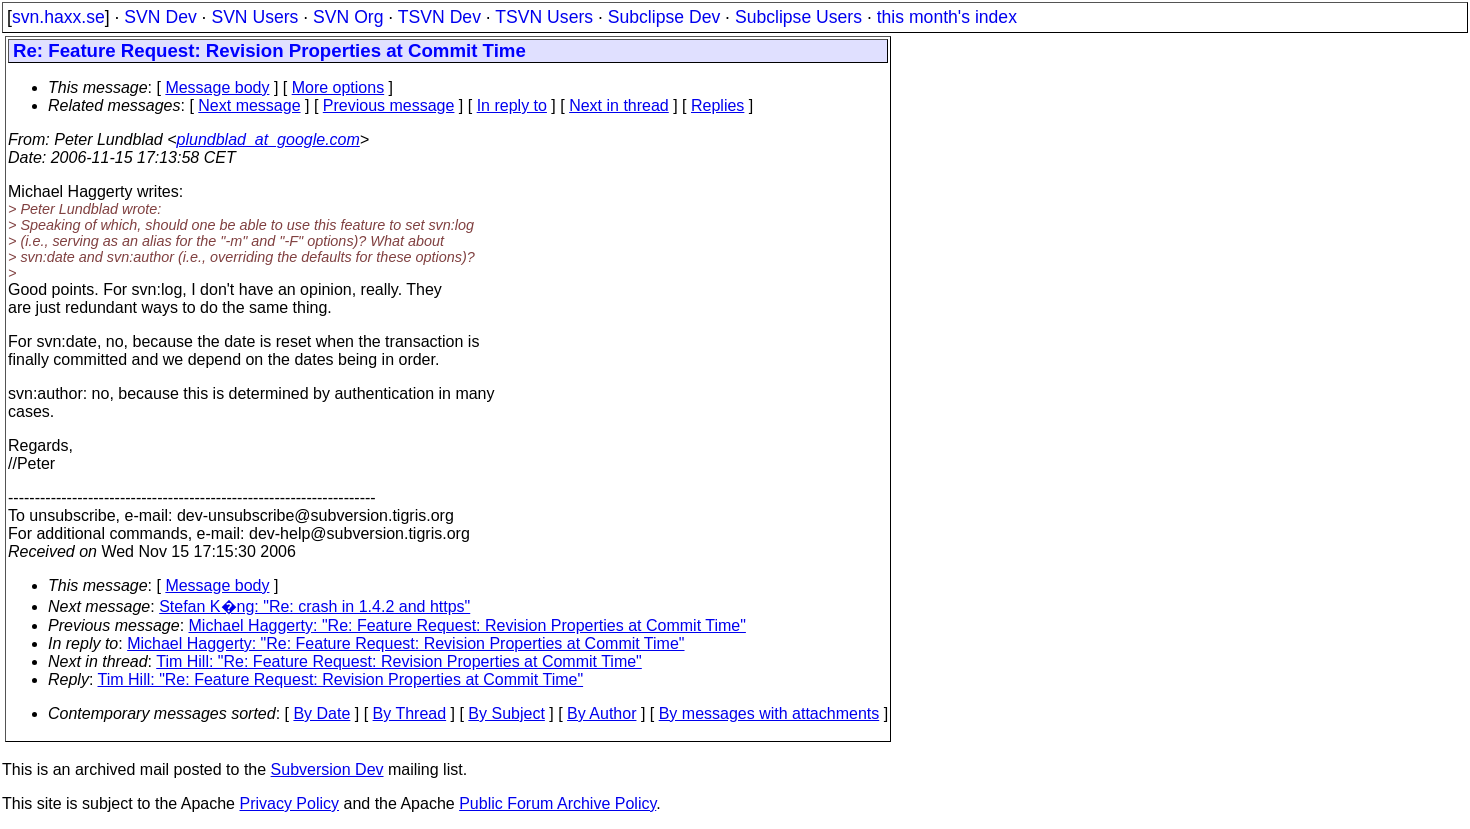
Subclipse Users (798, 17)
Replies (717, 105)
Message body (217, 87)
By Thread (410, 713)
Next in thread (619, 105)
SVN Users (254, 17)
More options (338, 87)
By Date (321, 713)
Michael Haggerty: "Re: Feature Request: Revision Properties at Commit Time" (467, 625)
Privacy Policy (289, 803)
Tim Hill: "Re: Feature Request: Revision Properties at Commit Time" (399, 661)
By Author (601, 713)
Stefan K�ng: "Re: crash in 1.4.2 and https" (314, 606)
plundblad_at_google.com (268, 139)
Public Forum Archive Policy (557, 803)
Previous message (389, 105)
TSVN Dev (439, 17)
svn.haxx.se (58, 17)
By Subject (506, 713)
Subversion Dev (327, 769)
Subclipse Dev (664, 17)
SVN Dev (160, 17)
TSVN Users (544, 17)
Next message (249, 105)
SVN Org (348, 17)
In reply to (512, 105)
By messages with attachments (769, 713)
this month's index (947, 17)
